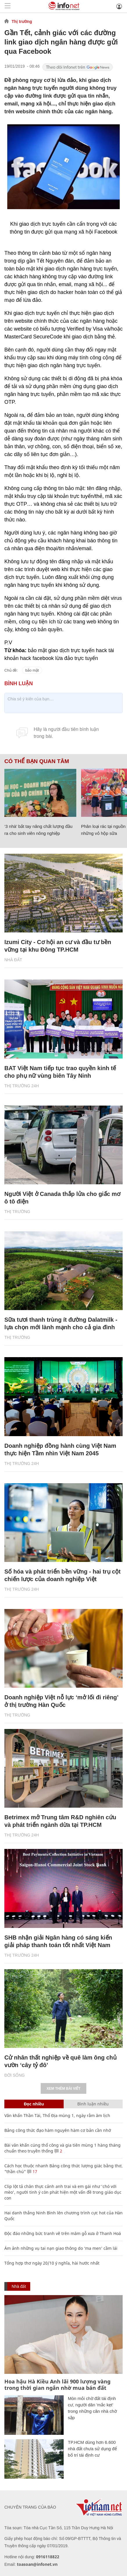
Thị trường (22, 21)
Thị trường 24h (21, 1086)
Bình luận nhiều (93, 2104)
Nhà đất (13, 959)
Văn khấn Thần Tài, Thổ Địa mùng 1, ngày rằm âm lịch (57, 2115)
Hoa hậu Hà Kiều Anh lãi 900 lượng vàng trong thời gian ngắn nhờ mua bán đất (57, 2384)
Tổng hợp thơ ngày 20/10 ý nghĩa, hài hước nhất (51, 2263)
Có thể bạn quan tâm (36, 761)
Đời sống (14, 2075)
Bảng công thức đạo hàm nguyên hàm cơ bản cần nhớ (57, 2130)
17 (32, 2171)
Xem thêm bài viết (63, 2089)
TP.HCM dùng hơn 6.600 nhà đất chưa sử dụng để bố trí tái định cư (92, 2448)
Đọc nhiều (34, 2104)
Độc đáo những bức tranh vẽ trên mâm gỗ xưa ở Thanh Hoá (62, 2233)
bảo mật (32, 670)
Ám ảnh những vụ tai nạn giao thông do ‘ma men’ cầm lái (60, 2248)
